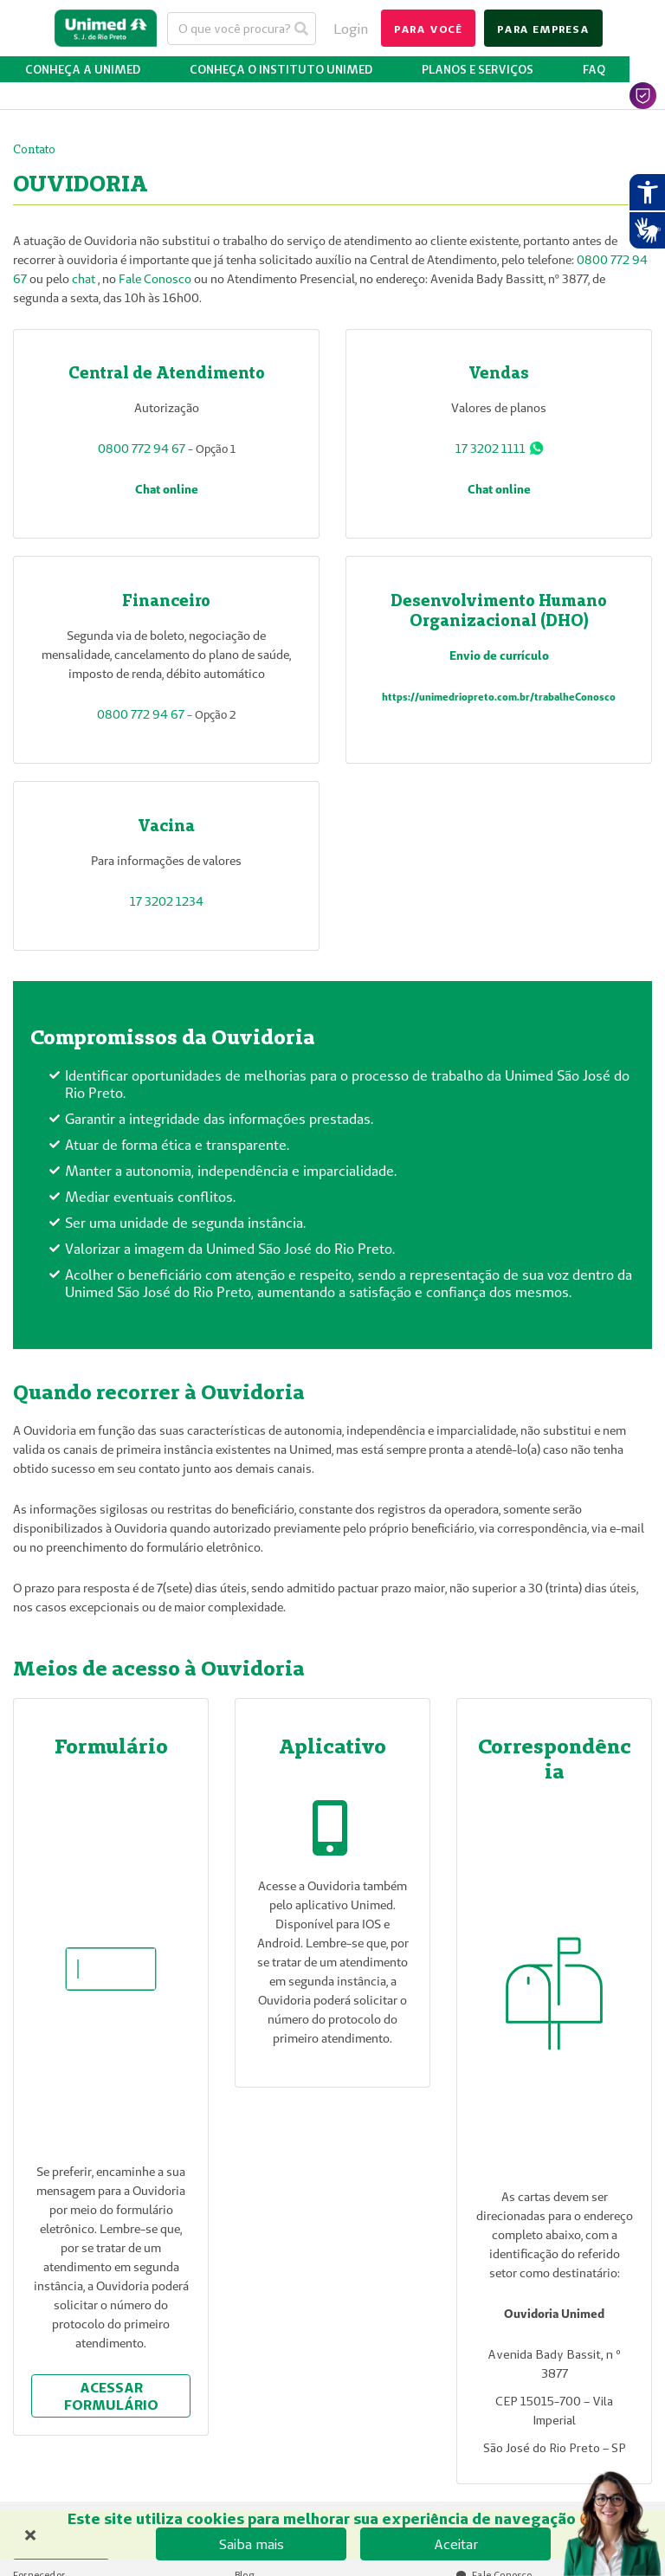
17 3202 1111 (490, 448)
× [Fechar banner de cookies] (30, 2533)
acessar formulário (111, 2396)
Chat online (166, 489)
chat (85, 279)
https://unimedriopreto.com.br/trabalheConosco (499, 696)
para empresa (543, 29)
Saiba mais (251, 2544)
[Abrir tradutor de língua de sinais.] (647, 230)
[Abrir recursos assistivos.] (647, 192)
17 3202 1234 (166, 901)
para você (428, 29)
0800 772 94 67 (141, 448)
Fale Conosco (155, 279)
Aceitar (456, 2544)
